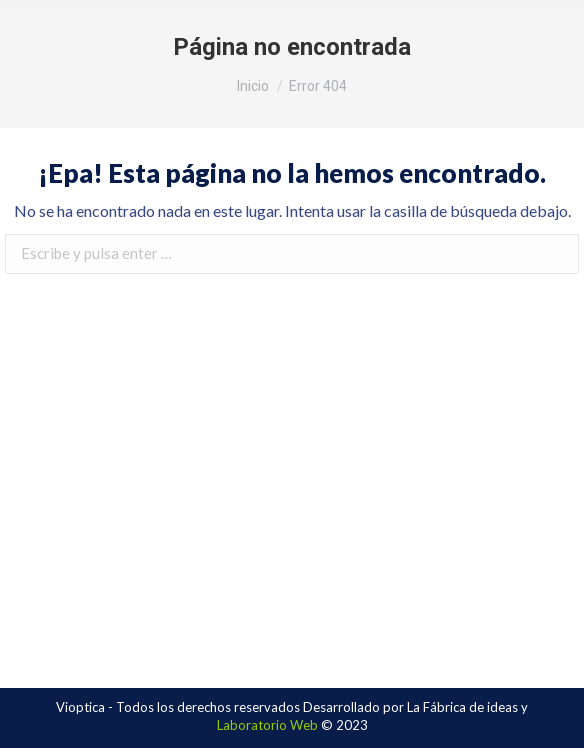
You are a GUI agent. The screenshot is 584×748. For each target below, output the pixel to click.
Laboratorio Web (267, 725)
